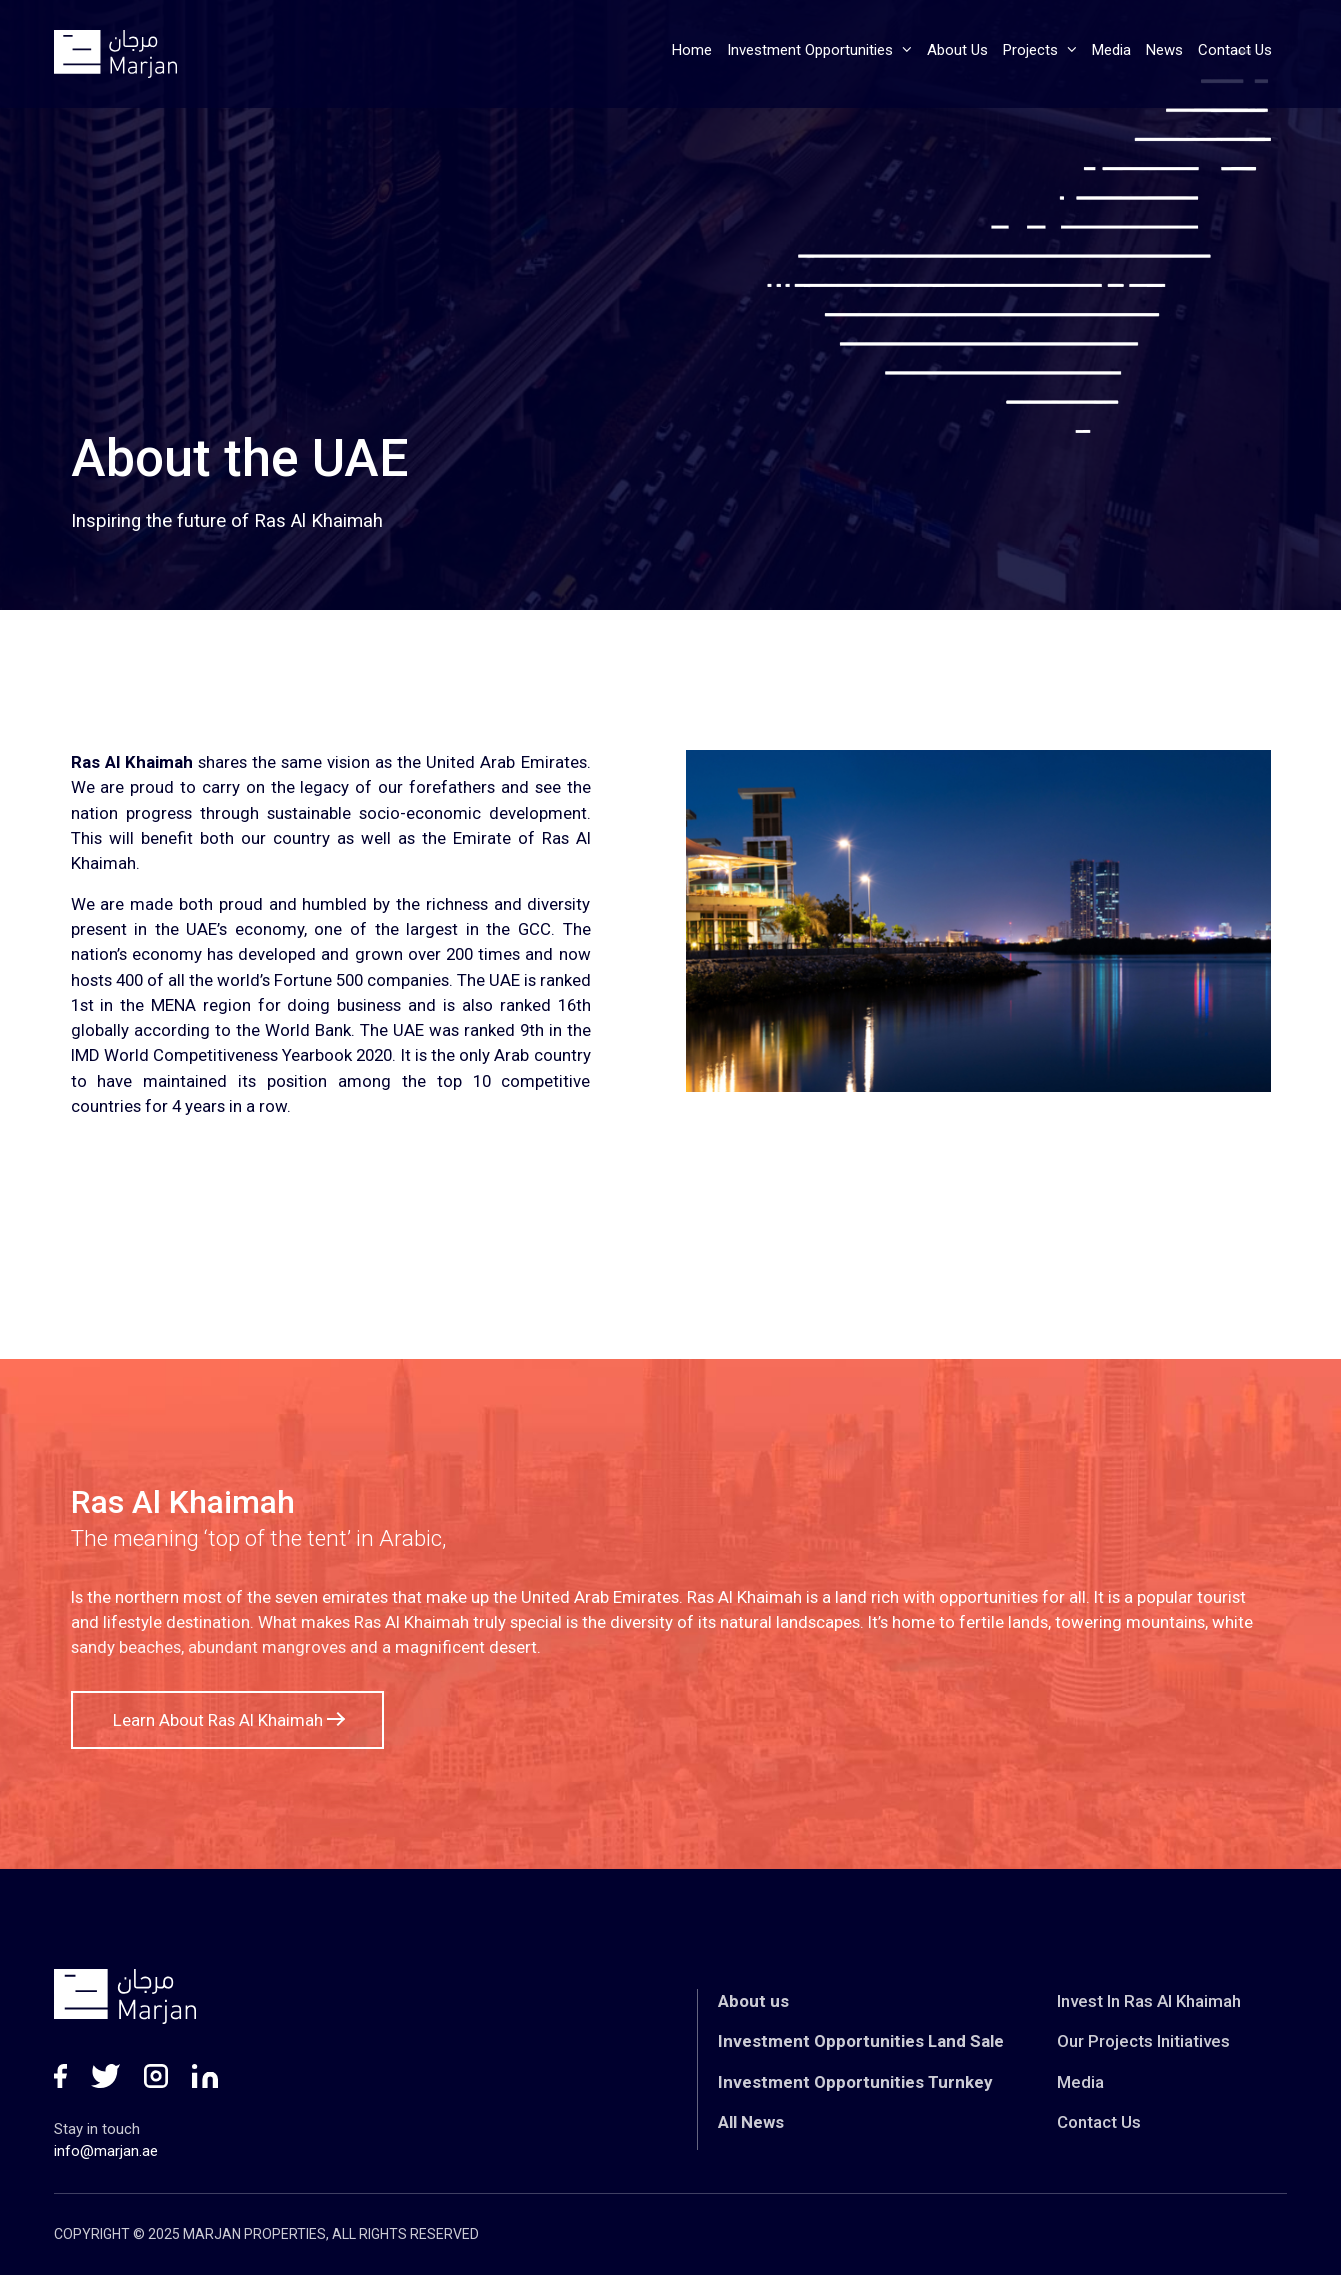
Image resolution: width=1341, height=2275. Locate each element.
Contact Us (1235, 50)
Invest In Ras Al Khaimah (1149, 2001)
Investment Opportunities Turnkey (855, 2082)
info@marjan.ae (106, 2151)
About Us (957, 50)
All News (751, 2122)
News (1164, 50)
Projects (1040, 50)
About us (753, 2001)
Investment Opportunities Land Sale (861, 2041)
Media (1111, 50)
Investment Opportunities (819, 50)
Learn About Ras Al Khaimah (227, 1720)
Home (692, 50)
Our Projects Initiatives (1143, 2041)
